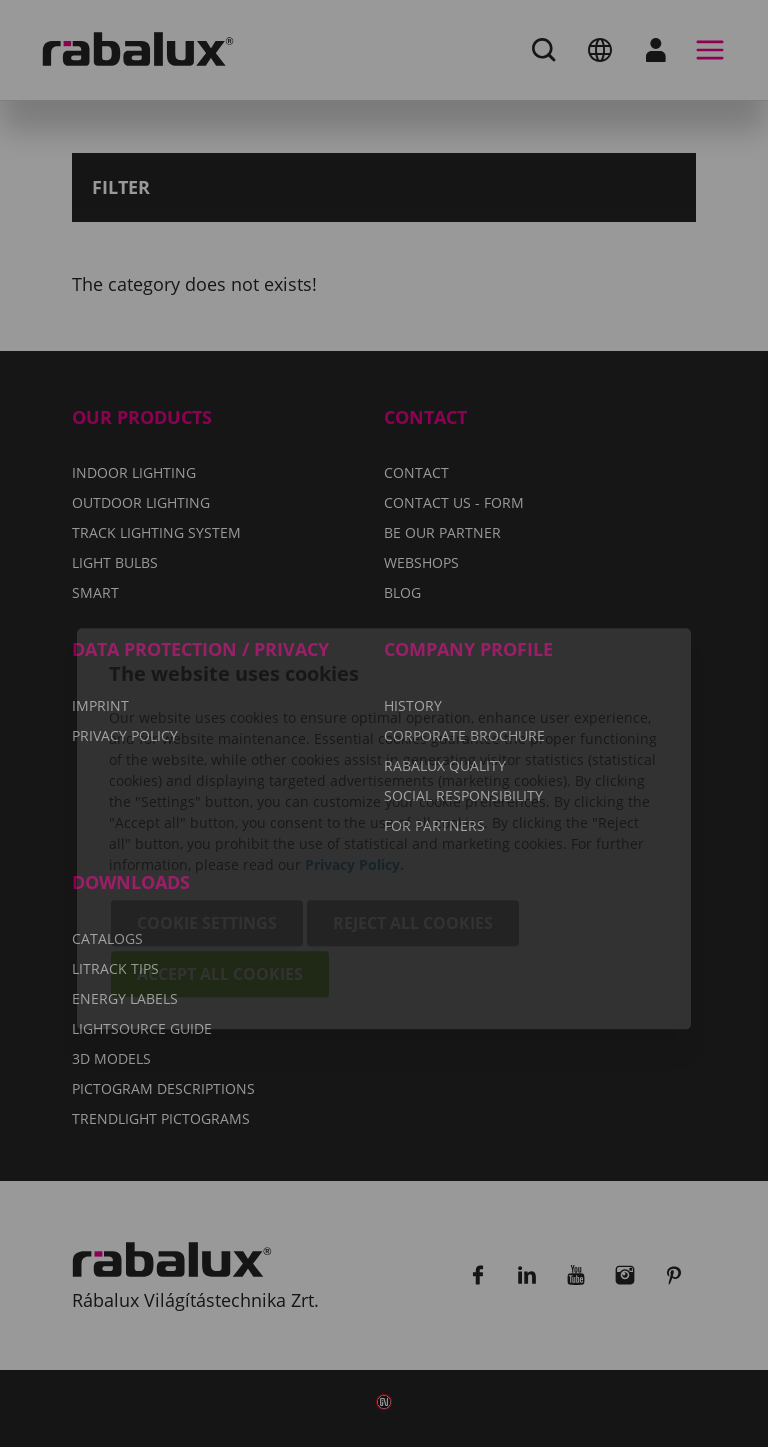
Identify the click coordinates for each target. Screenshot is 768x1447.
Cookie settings (207, 818)
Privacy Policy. (354, 759)
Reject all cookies (413, 818)
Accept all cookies (220, 869)
